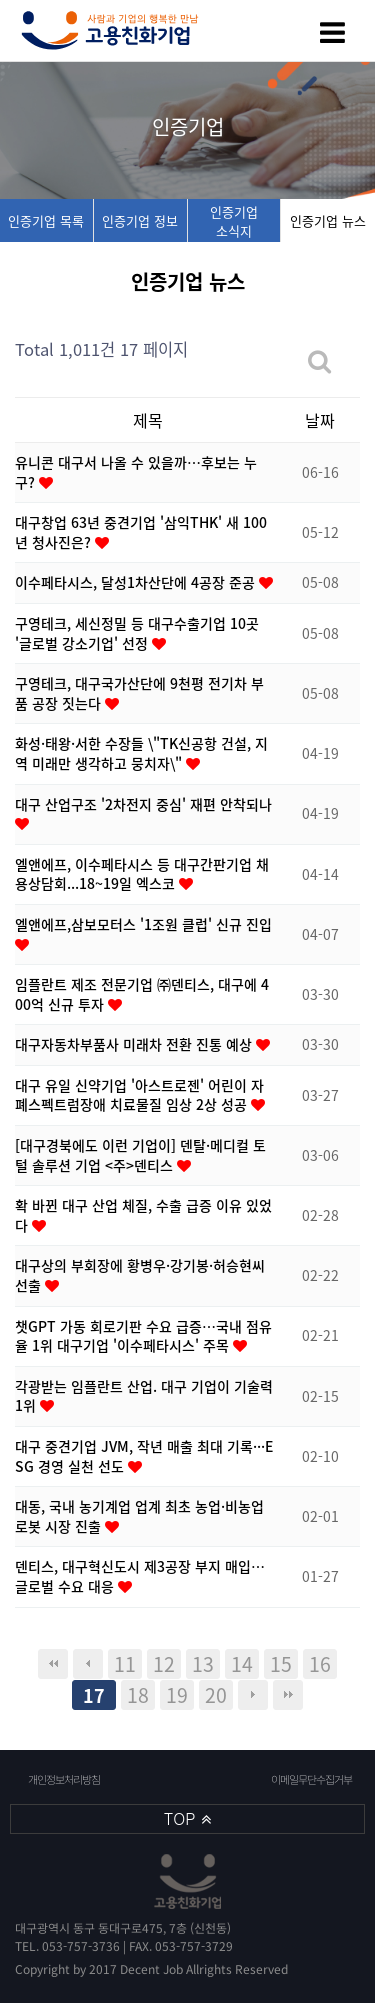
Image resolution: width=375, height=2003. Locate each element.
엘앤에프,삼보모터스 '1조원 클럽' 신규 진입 (143, 924)
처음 (53, 1664)
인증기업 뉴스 (328, 220)
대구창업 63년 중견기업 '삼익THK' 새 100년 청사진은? (141, 532)
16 (320, 1663)
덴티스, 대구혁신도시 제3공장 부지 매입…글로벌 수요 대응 (140, 1576)
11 (125, 1663)
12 (164, 1663)
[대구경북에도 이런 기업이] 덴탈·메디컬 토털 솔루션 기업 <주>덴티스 (140, 1155)
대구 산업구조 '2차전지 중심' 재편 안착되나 (143, 804)
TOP (187, 1818)
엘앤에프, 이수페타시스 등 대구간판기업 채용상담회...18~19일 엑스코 (142, 874)
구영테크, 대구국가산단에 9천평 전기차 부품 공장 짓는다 (139, 693)
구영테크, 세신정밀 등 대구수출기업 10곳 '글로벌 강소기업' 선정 (137, 633)
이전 (88, 1664)
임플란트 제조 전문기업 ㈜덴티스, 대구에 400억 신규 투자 (142, 994)
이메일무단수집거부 (310, 1779)
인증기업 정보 (140, 220)
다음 (253, 1695)
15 (281, 1663)
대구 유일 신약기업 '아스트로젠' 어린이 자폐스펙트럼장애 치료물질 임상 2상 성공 (139, 1095)
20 (216, 1694)
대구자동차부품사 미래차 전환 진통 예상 (135, 1044)
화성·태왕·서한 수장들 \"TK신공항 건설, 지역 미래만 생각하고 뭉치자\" (141, 753)
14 (242, 1663)
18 (138, 1694)
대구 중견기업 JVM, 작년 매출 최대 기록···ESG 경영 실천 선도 (144, 1456)
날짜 (320, 420)
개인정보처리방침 (64, 1779)
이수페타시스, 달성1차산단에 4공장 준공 (137, 582)
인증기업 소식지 (234, 221)
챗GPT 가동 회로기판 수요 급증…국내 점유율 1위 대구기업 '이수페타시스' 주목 (143, 1336)
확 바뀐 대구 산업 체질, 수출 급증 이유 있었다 (143, 1215)
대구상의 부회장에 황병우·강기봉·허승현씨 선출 (140, 1275)
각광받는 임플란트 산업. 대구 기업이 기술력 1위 (144, 1396)
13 (203, 1663)
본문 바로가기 (0, 0)
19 (177, 1694)
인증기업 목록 (46, 220)
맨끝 (288, 1695)
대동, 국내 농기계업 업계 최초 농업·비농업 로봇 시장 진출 (139, 1516)
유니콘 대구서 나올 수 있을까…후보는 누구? (136, 472)
